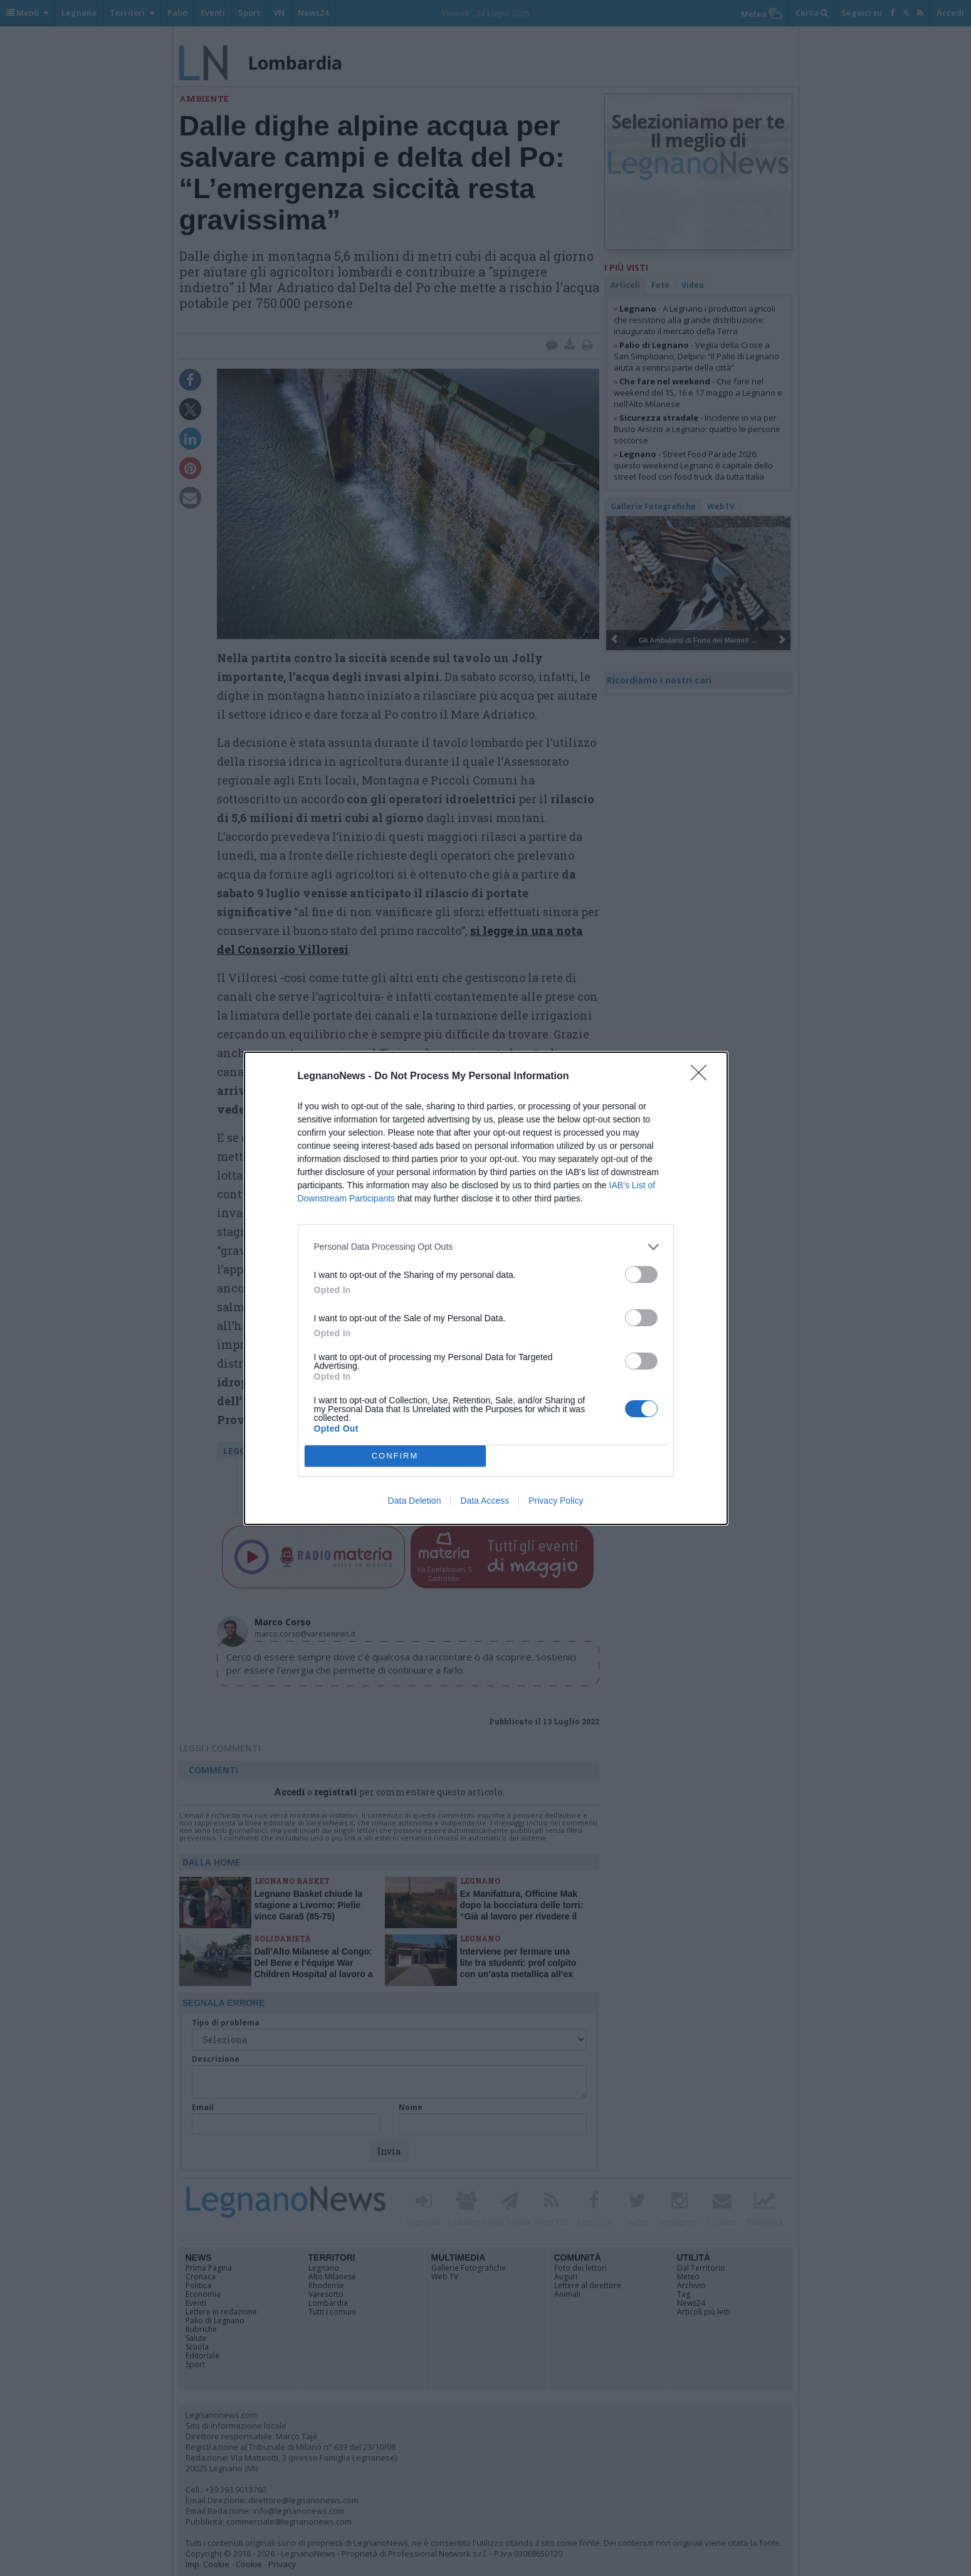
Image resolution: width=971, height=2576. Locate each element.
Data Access (484, 1501)
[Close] (703, 1077)
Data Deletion (414, 1501)
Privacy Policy (555, 1501)
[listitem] (486, 1247)
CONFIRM (395, 1455)
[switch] (641, 1274)
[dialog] (485, 1288)
